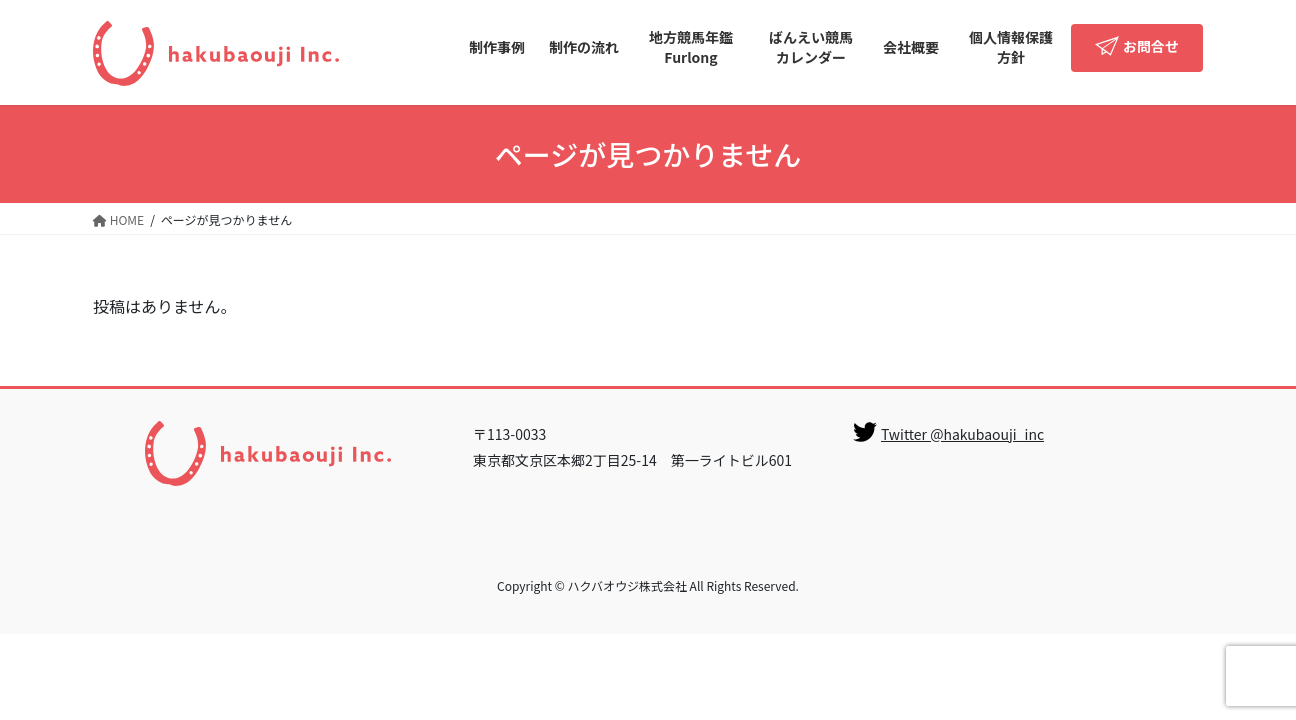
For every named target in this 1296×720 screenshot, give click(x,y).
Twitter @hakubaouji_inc (962, 434)
